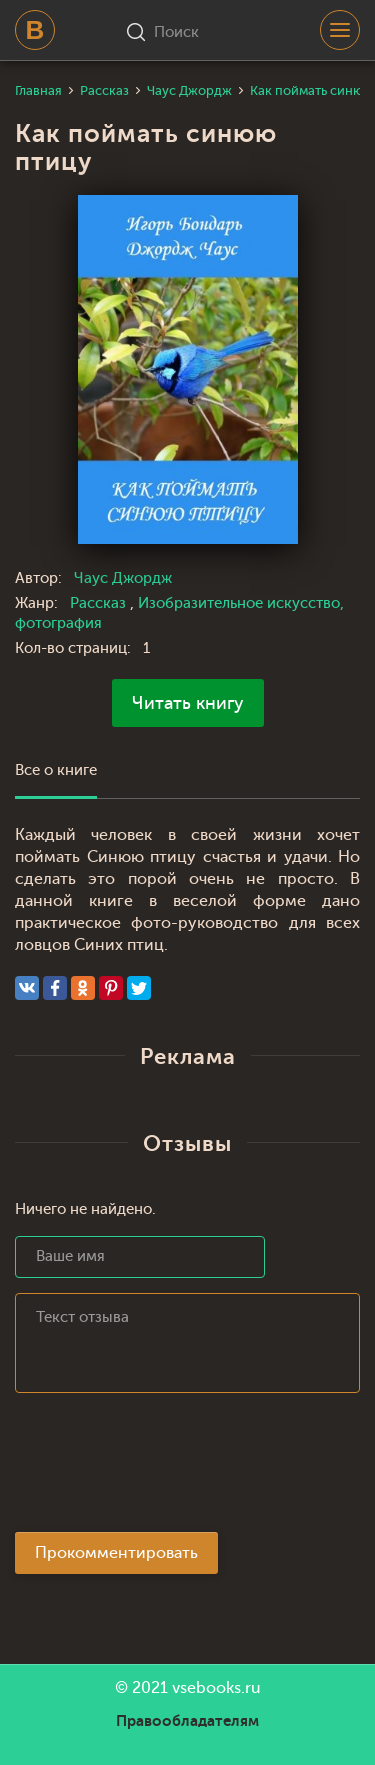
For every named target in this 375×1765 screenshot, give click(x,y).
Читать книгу (188, 703)
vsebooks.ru (216, 1688)
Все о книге (56, 770)
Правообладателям (187, 1721)
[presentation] (167, 1468)
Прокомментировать (116, 1553)
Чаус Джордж (123, 578)
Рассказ (100, 603)
